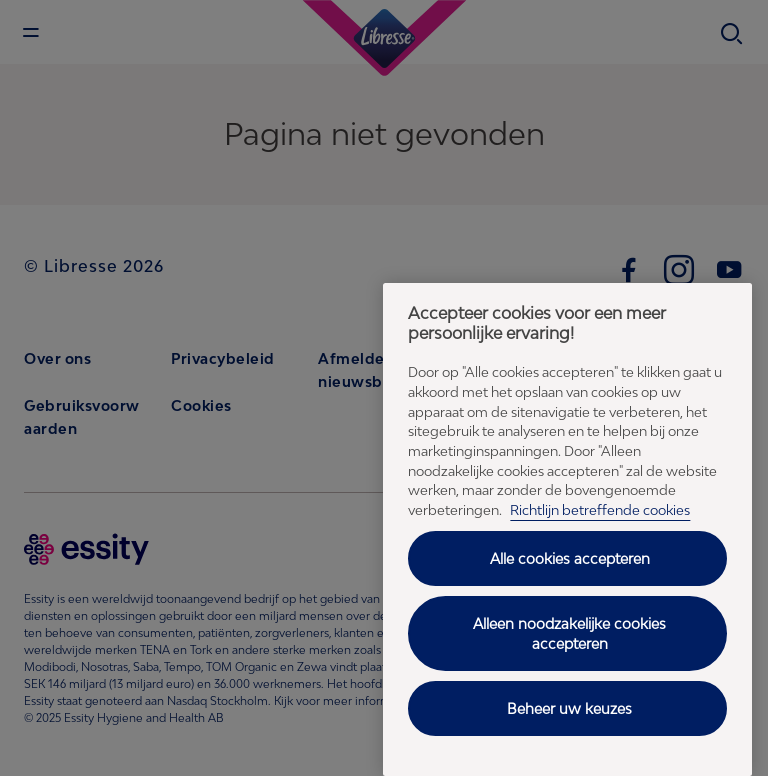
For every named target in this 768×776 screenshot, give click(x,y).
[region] (567, 529)
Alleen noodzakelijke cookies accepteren (569, 633)
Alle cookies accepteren (570, 558)
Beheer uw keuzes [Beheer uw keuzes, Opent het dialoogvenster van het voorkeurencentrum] (569, 708)
